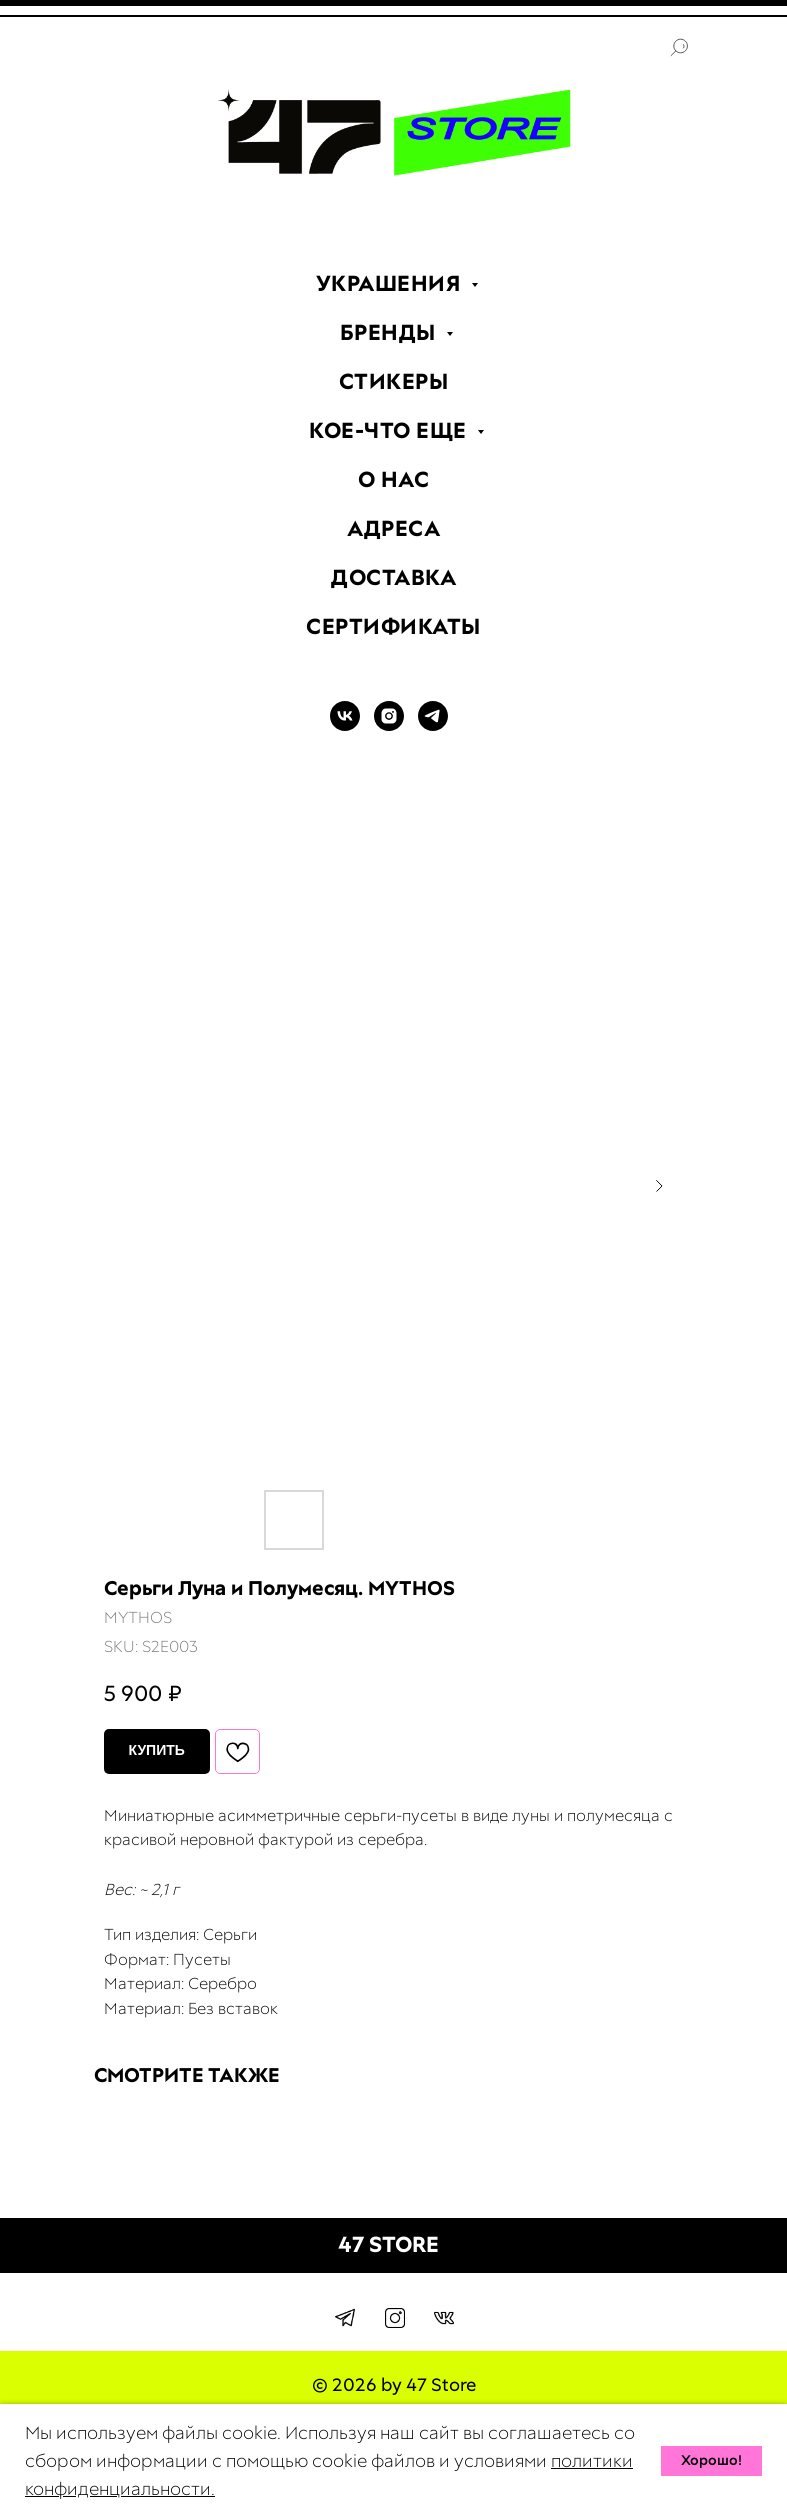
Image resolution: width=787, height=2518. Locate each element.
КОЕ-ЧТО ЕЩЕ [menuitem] (390, 430)
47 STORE (388, 2244)
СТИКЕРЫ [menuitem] (394, 381)
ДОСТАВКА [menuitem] (393, 577)
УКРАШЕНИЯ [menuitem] (391, 283)
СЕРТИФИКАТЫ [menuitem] (393, 626)
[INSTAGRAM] (389, 725)
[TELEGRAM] (433, 725)
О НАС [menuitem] (394, 479)
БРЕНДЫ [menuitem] (391, 332)
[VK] (345, 725)
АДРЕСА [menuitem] (393, 528)
